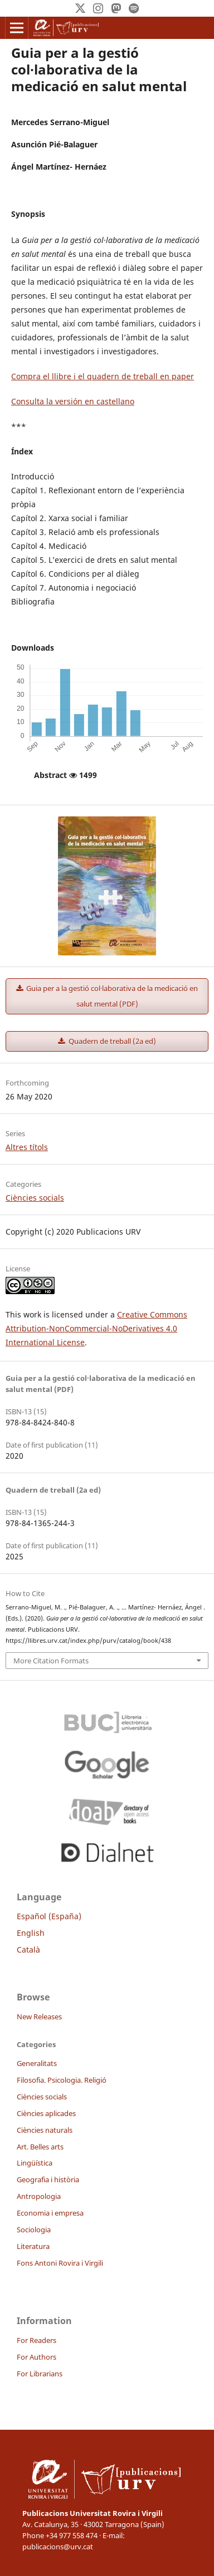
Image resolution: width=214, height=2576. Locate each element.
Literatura (33, 2246)
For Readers (36, 2340)
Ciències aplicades (46, 2113)
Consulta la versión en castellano (72, 401)
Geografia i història (48, 2179)
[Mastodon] (116, 8)
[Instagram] (98, 8)
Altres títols (27, 1147)
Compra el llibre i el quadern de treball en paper (102, 376)
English (31, 1933)
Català (28, 1949)
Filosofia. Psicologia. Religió (61, 2080)
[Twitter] (80, 8)
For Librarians (39, 2374)
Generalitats (37, 2063)
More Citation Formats (51, 1661)
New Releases (39, 2017)
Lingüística (34, 2163)
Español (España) (49, 1916)
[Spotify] (134, 8)
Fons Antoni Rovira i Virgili (60, 2263)
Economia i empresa (50, 2213)
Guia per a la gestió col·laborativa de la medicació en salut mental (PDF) (111, 996)
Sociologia (34, 2230)
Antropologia (39, 2196)
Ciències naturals (44, 2130)
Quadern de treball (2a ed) (111, 1041)
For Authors (36, 2357)
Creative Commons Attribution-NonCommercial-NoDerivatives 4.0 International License (96, 1328)
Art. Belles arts (40, 2147)
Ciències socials (35, 1197)
